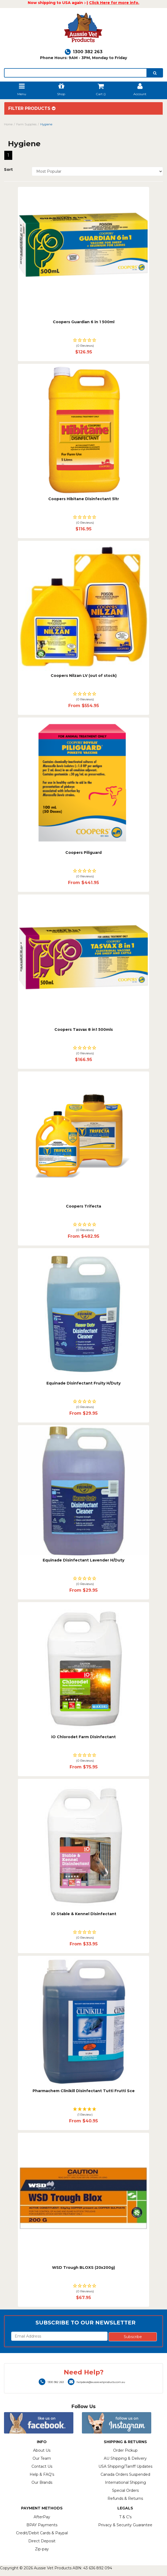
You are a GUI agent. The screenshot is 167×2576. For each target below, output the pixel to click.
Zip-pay (42, 2549)
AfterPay (42, 2517)
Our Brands (41, 2482)
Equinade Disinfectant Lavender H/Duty (83, 1560)
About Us (41, 2450)
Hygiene (46, 124)
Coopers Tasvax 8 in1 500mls (83, 1029)
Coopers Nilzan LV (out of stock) (84, 675)
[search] (155, 73)
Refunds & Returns (125, 2498)
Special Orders (125, 2490)
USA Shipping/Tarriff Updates (125, 2466)
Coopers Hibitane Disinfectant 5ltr (83, 498)
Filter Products (31, 108)
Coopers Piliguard (83, 852)
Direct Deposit (41, 2541)
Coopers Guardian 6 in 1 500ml (83, 321)
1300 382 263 (83, 51)
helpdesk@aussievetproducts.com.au (96, 2382)
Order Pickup (125, 2450)
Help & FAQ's (42, 2474)
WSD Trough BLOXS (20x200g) (83, 2267)
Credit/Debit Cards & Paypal (42, 2533)
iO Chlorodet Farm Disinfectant (83, 1736)
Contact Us (41, 2466)
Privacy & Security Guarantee (125, 2525)
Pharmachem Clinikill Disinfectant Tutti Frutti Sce (84, 2090)
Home (8, 124)
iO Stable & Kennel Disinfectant (83, 1913)
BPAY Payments (41, 2525)
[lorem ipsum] (75, 73)
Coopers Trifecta (83, 1206)
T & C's (125, 2517)
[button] (83, 343)
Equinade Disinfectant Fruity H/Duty (83, 1383)
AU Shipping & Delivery (125, 2458)
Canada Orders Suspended (125, 2474)
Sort (8, 169)
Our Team (42, 2458)
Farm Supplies (26, 124)
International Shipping (125, 2482)
